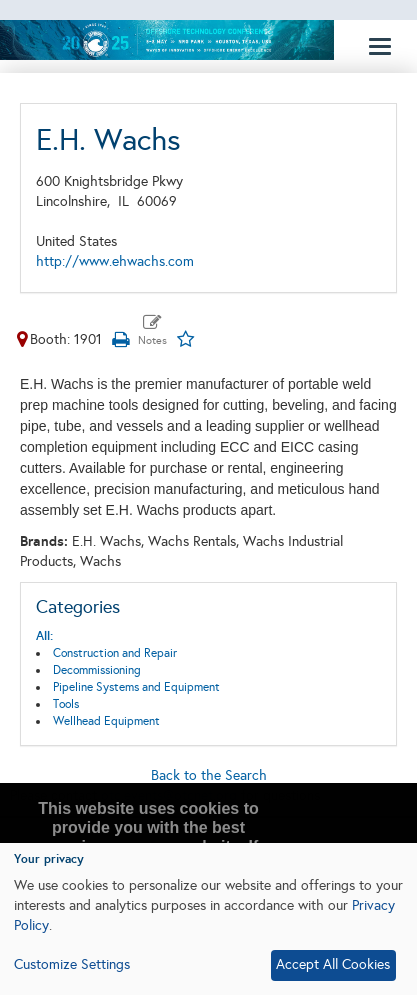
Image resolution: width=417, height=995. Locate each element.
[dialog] (208, 919)
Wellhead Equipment (106, 721)
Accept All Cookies (333, 964)
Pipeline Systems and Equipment (136, 687)
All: (44, 636)
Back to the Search (209, 775)
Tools (66, 704)
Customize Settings (72, 964)
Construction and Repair (115, 653)
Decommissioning (97, 670)
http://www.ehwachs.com (115, 261)
